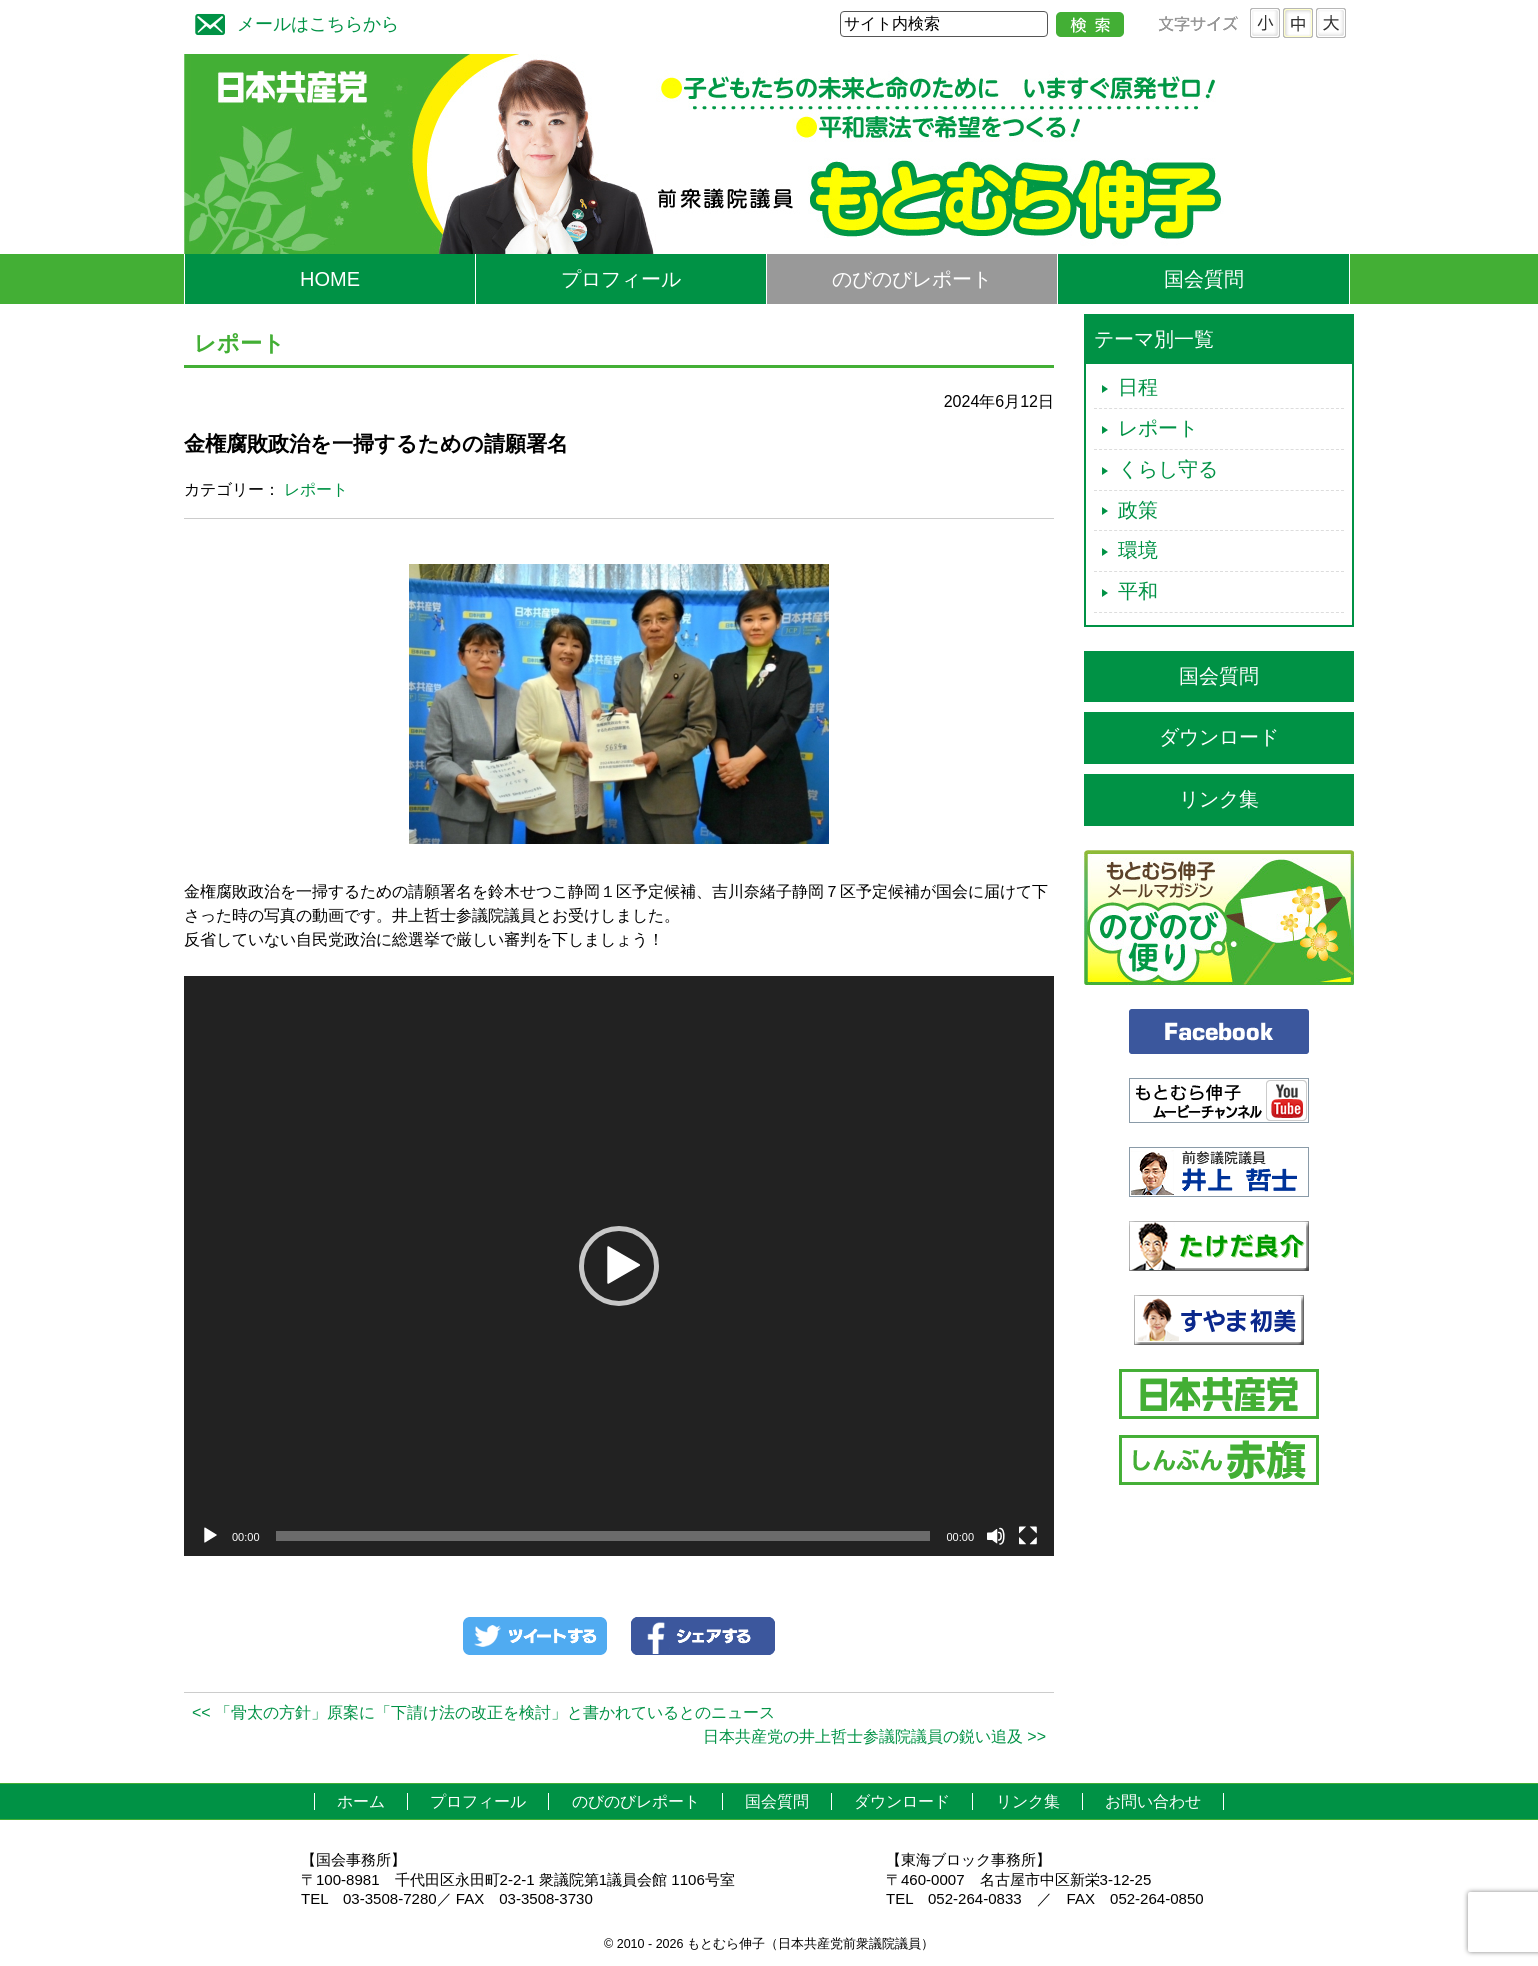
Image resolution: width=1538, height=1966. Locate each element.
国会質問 (1204, 279)
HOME (330, 279)
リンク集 (1219, 799)
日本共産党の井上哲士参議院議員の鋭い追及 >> (874, 1736)
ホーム (361, 1801)
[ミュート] (996, 1536)
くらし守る (1168, 469)
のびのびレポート (912, 279)
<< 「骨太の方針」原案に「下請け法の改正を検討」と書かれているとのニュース (483, 1712)
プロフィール (621, 279)
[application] (619, 1266)
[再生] (210, 1536)
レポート (316, 489)
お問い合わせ (1153, 1801)
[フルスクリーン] (1028, 1536)
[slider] (603, 1536)
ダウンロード (1219, 737)
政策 (1138, 510)
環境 (1138, 550)
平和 (1138, 591)
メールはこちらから (292, 21)
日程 (1138, 387)
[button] (619, 1266)
